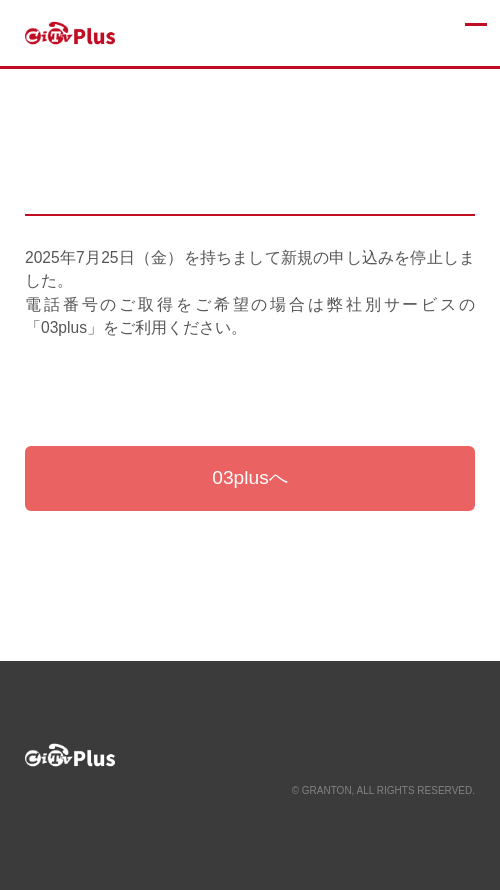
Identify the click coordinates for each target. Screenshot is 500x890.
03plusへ (250, 477)
